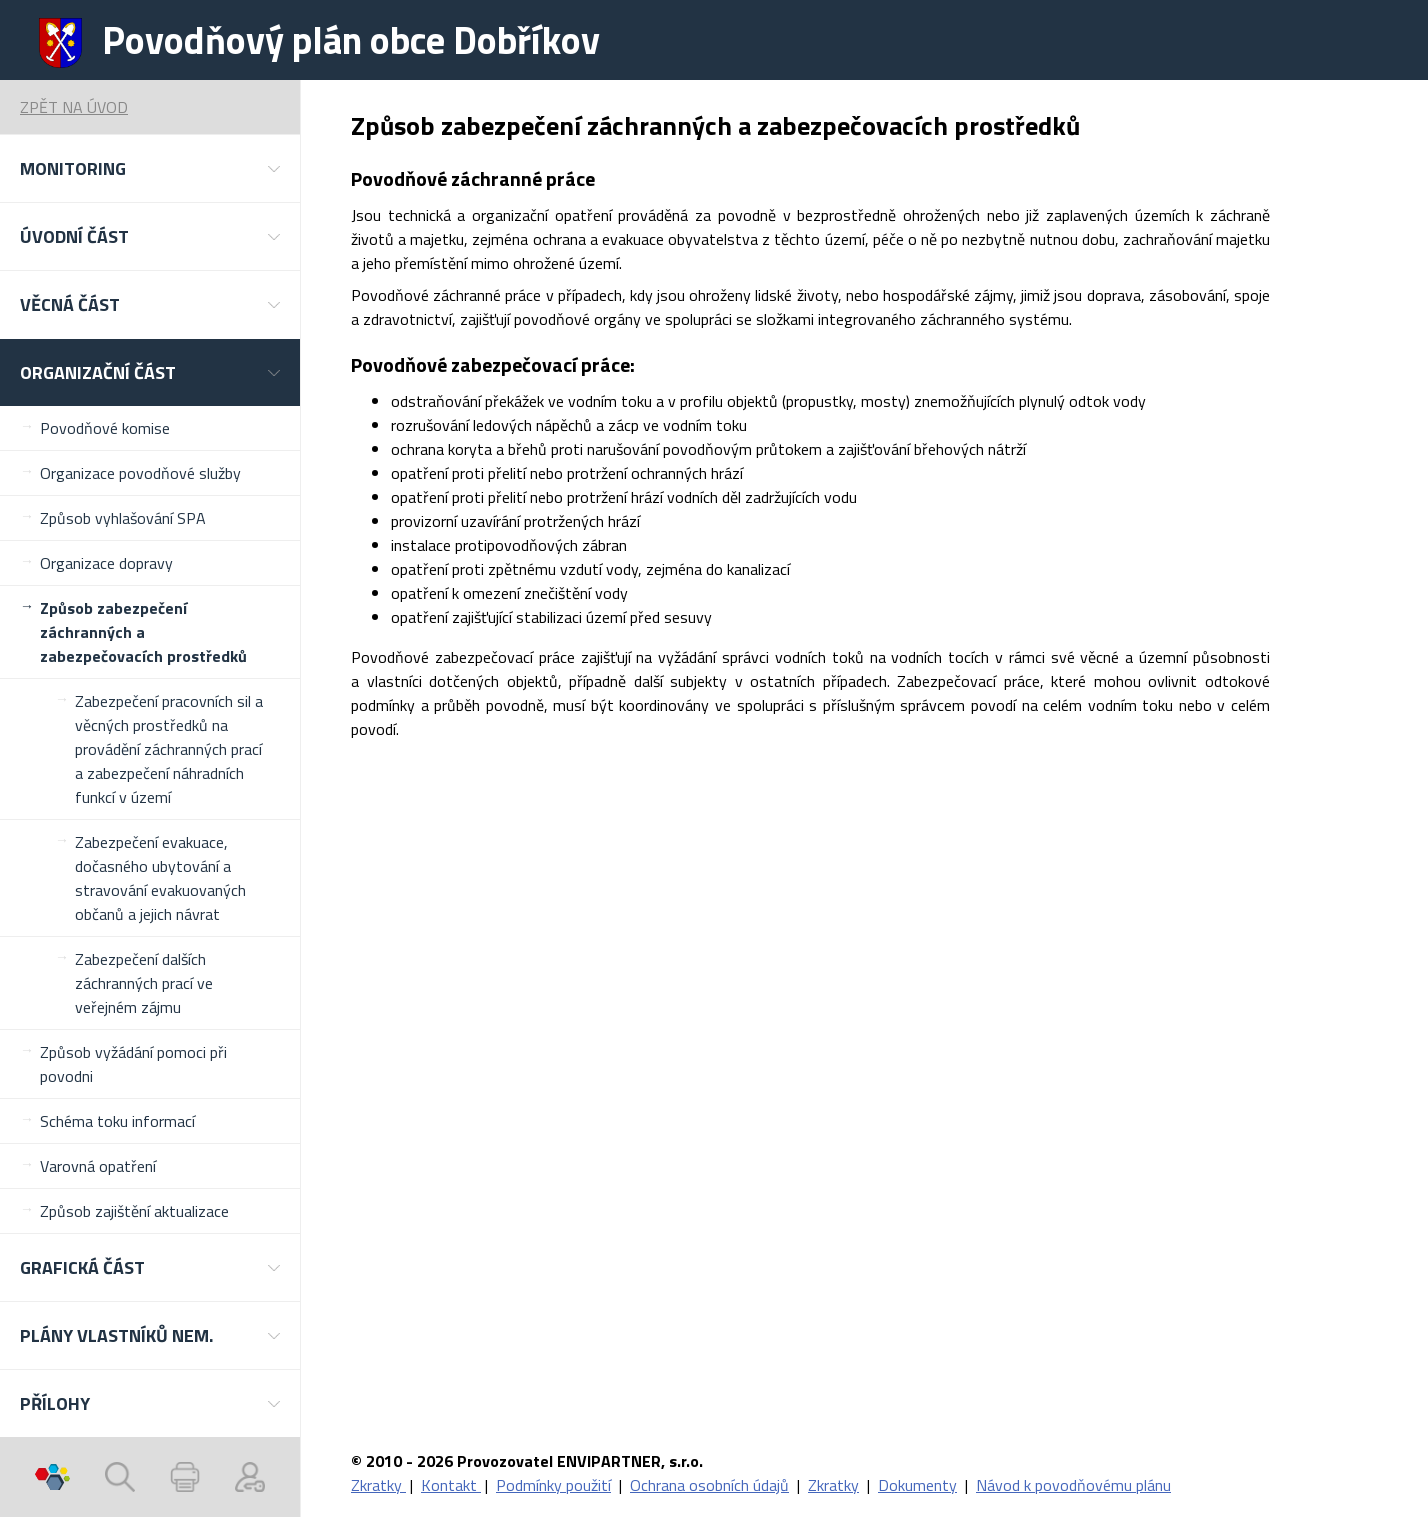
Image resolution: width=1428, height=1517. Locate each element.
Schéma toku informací (117, 1121)
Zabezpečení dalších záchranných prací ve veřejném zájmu (144, 983)
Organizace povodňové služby (140, 473)
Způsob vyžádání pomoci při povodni (133, 1064)
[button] (150, 168)
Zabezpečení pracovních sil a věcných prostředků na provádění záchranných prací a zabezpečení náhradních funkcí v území (169, 749)
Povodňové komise (105, 428)
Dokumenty (917, 1485)
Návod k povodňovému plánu (1073, 1485)
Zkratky (378, 1485)
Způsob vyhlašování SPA (123, 518)
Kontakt (451, 1485)
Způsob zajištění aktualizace (134, 1211)
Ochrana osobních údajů (709, 1485)
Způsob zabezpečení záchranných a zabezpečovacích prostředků (143, 632)
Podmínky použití (553, 1485)
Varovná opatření (98, 1166)
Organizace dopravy (106, 563)
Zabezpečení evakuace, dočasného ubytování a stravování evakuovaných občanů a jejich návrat (160, 878)
